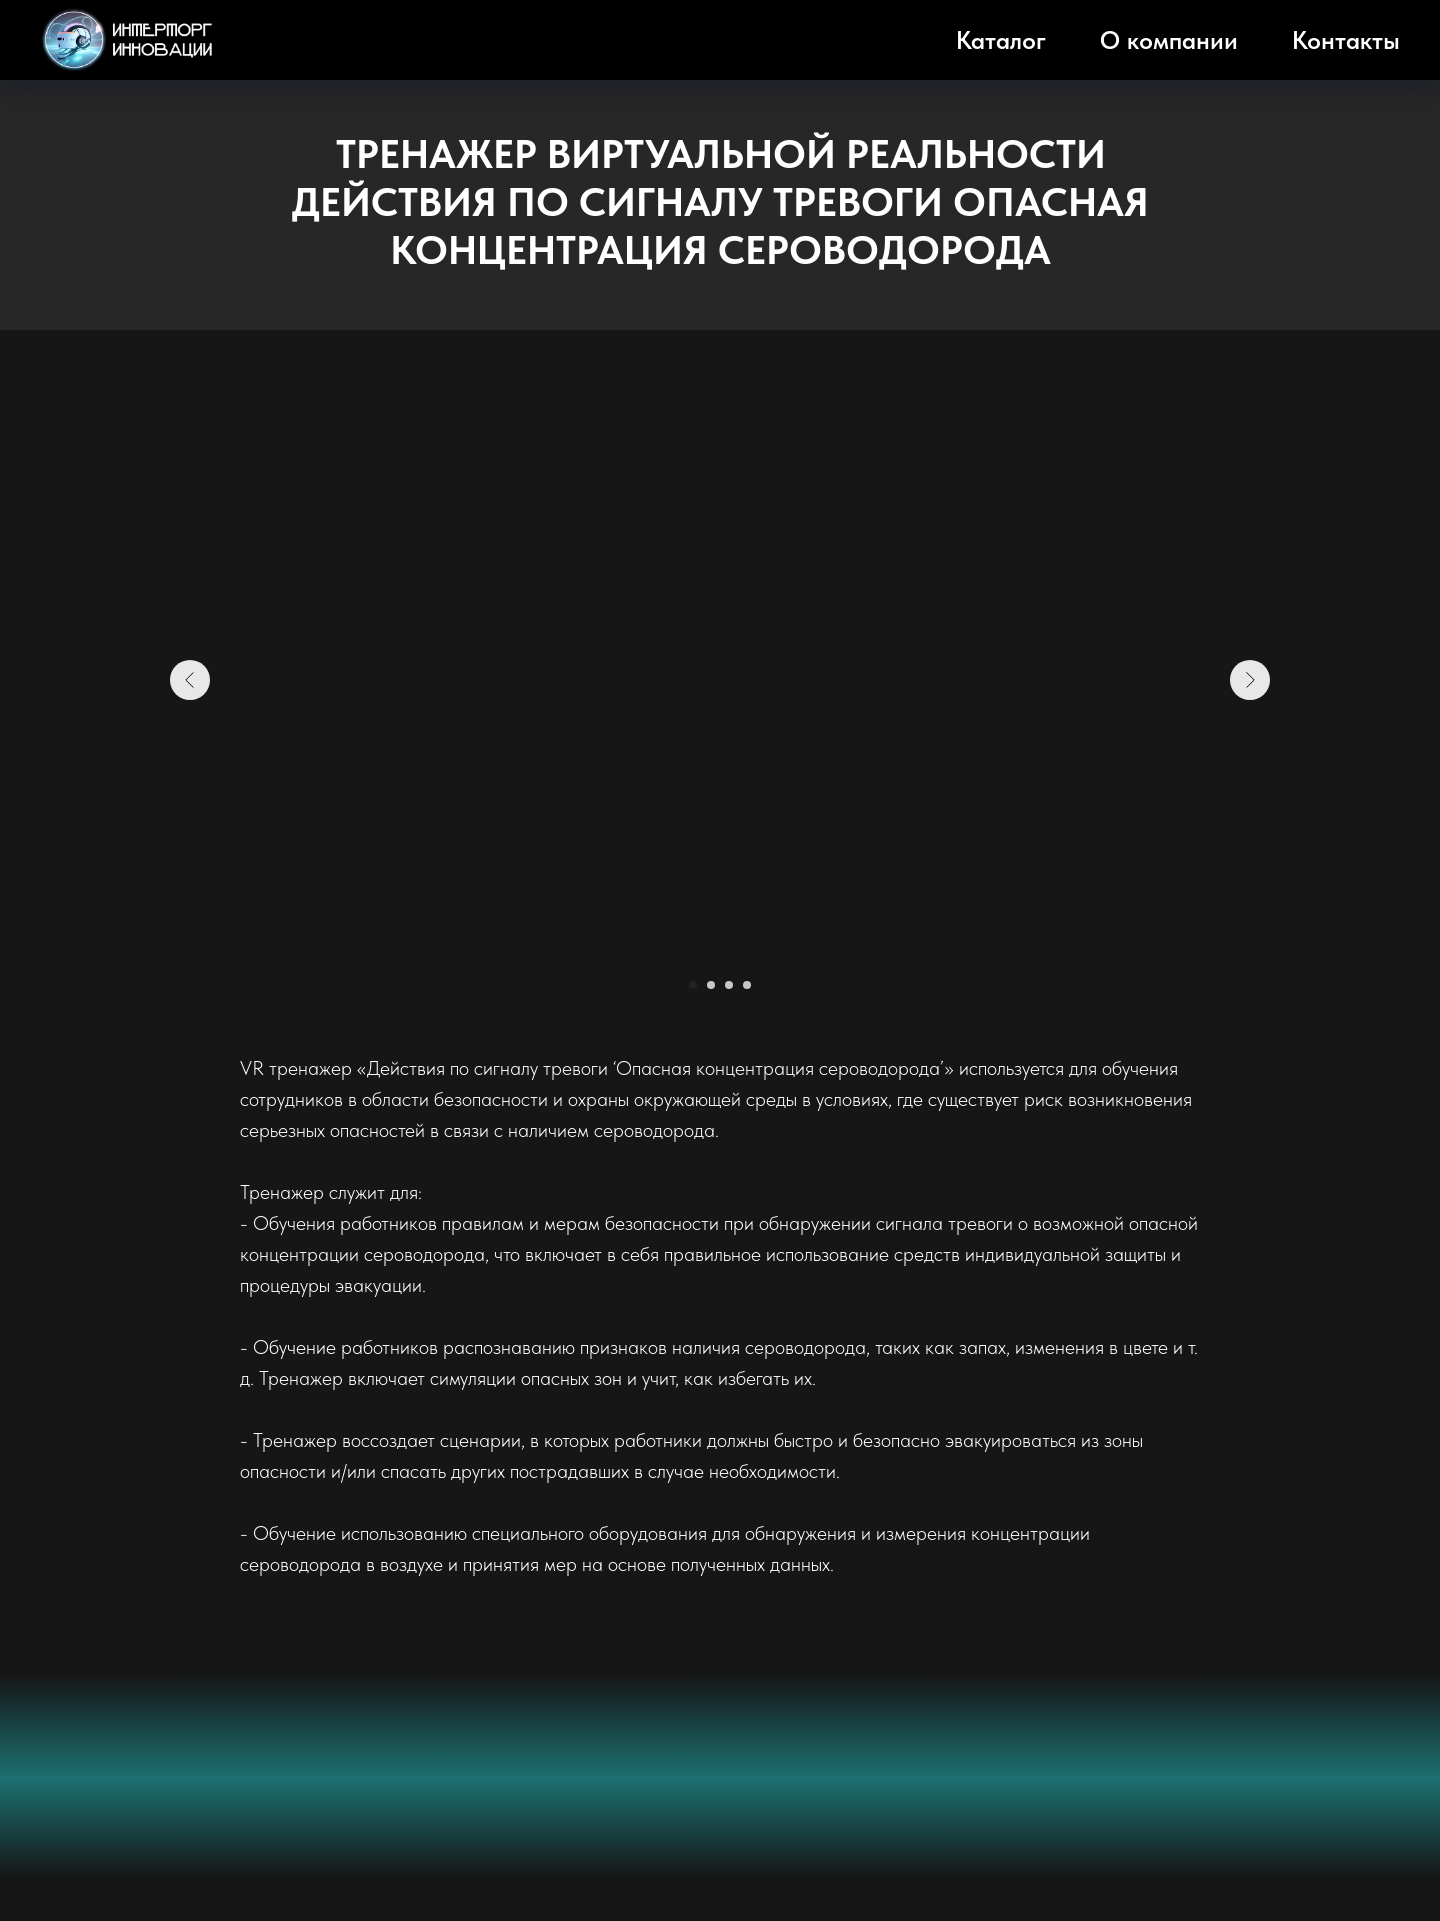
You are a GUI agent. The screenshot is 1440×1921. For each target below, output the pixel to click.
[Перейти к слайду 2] (711, 985)
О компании (1169, 40)
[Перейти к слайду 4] (747, 985)
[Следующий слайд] (1250, 680)
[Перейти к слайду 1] (693, 985)
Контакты (1346, 40)
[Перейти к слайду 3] (729, 985)
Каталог (1001, 40)
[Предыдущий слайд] (190, 680)
